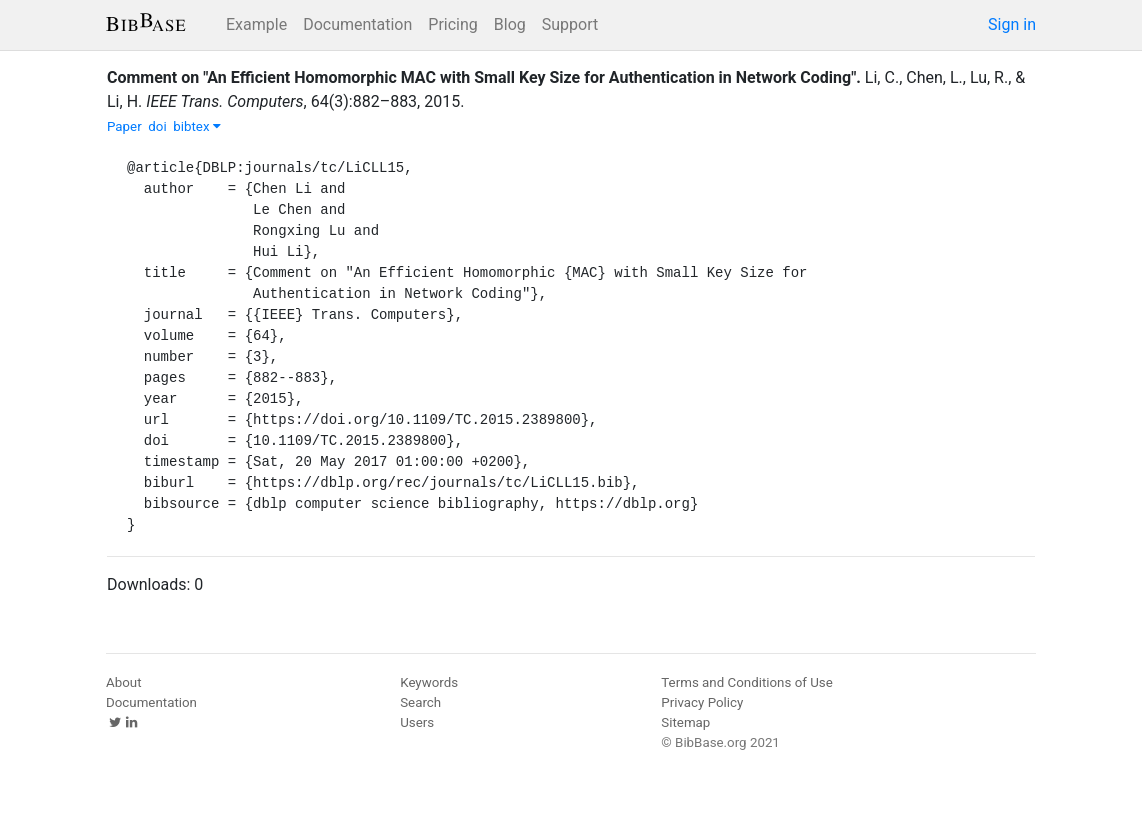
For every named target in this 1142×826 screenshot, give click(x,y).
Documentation (357, 24)
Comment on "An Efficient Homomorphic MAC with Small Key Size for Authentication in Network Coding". (484, 77)
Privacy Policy (702, 702)
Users (417, 722)
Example (256, 24)
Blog (510, 24)
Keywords (429, 682)
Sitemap (685, 722)
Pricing (453, 24)
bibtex (197, 126)
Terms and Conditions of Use (746, 682)
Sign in (1012, 24)
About (124, 682)
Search (420, 702)
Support (570, 24)
